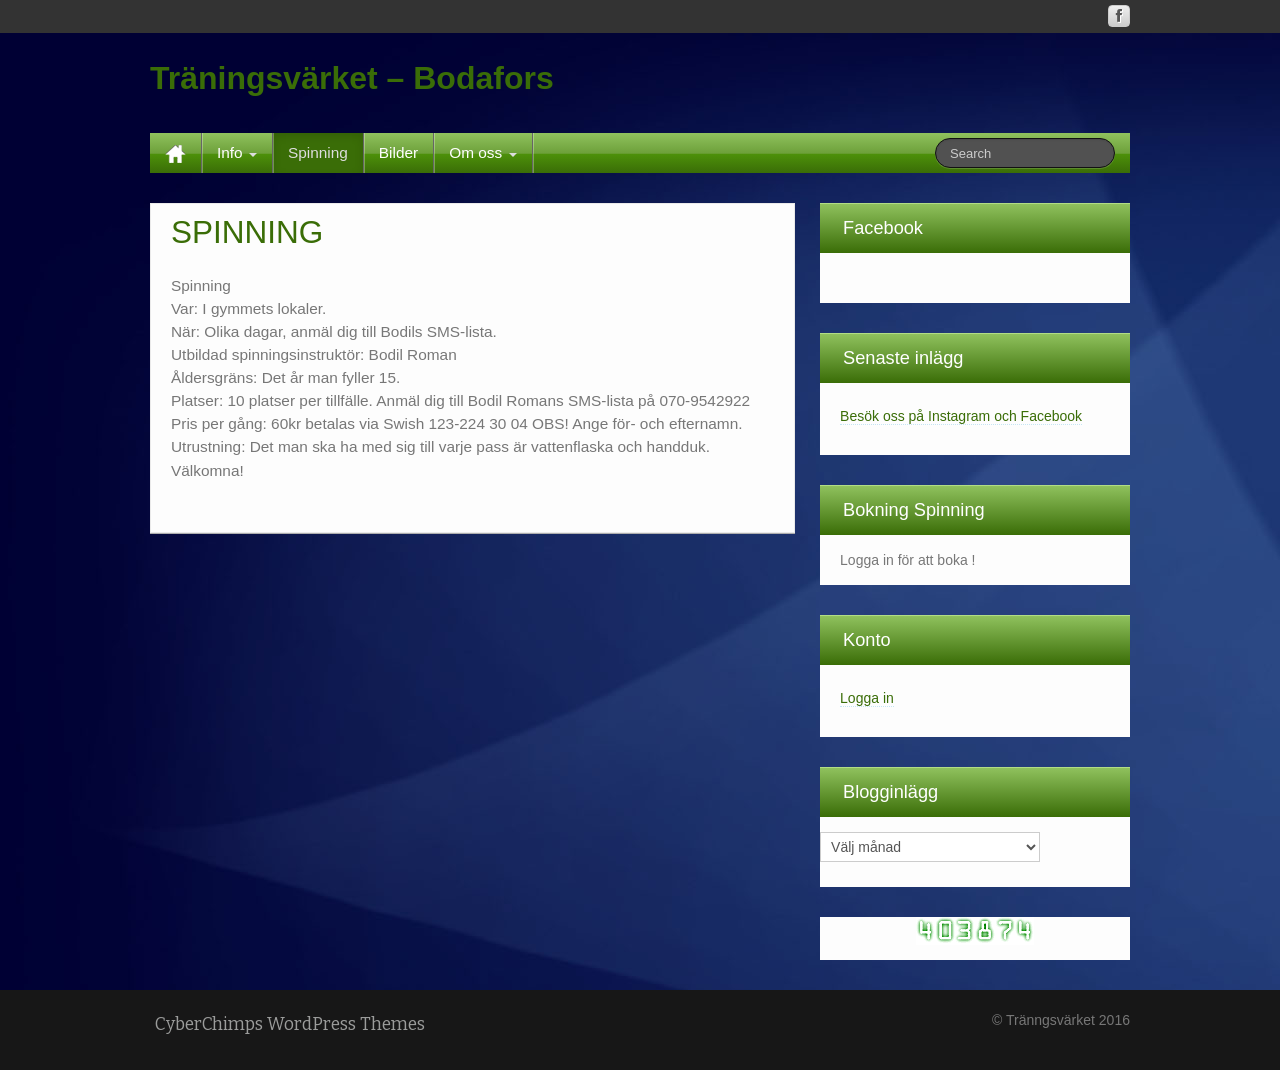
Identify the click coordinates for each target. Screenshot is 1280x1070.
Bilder (398, 152)
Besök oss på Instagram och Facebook (961, 416)
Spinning (318, 152)
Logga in (867, 698)
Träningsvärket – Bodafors (352, 78)
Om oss (482, 152)
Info (237, 152)
